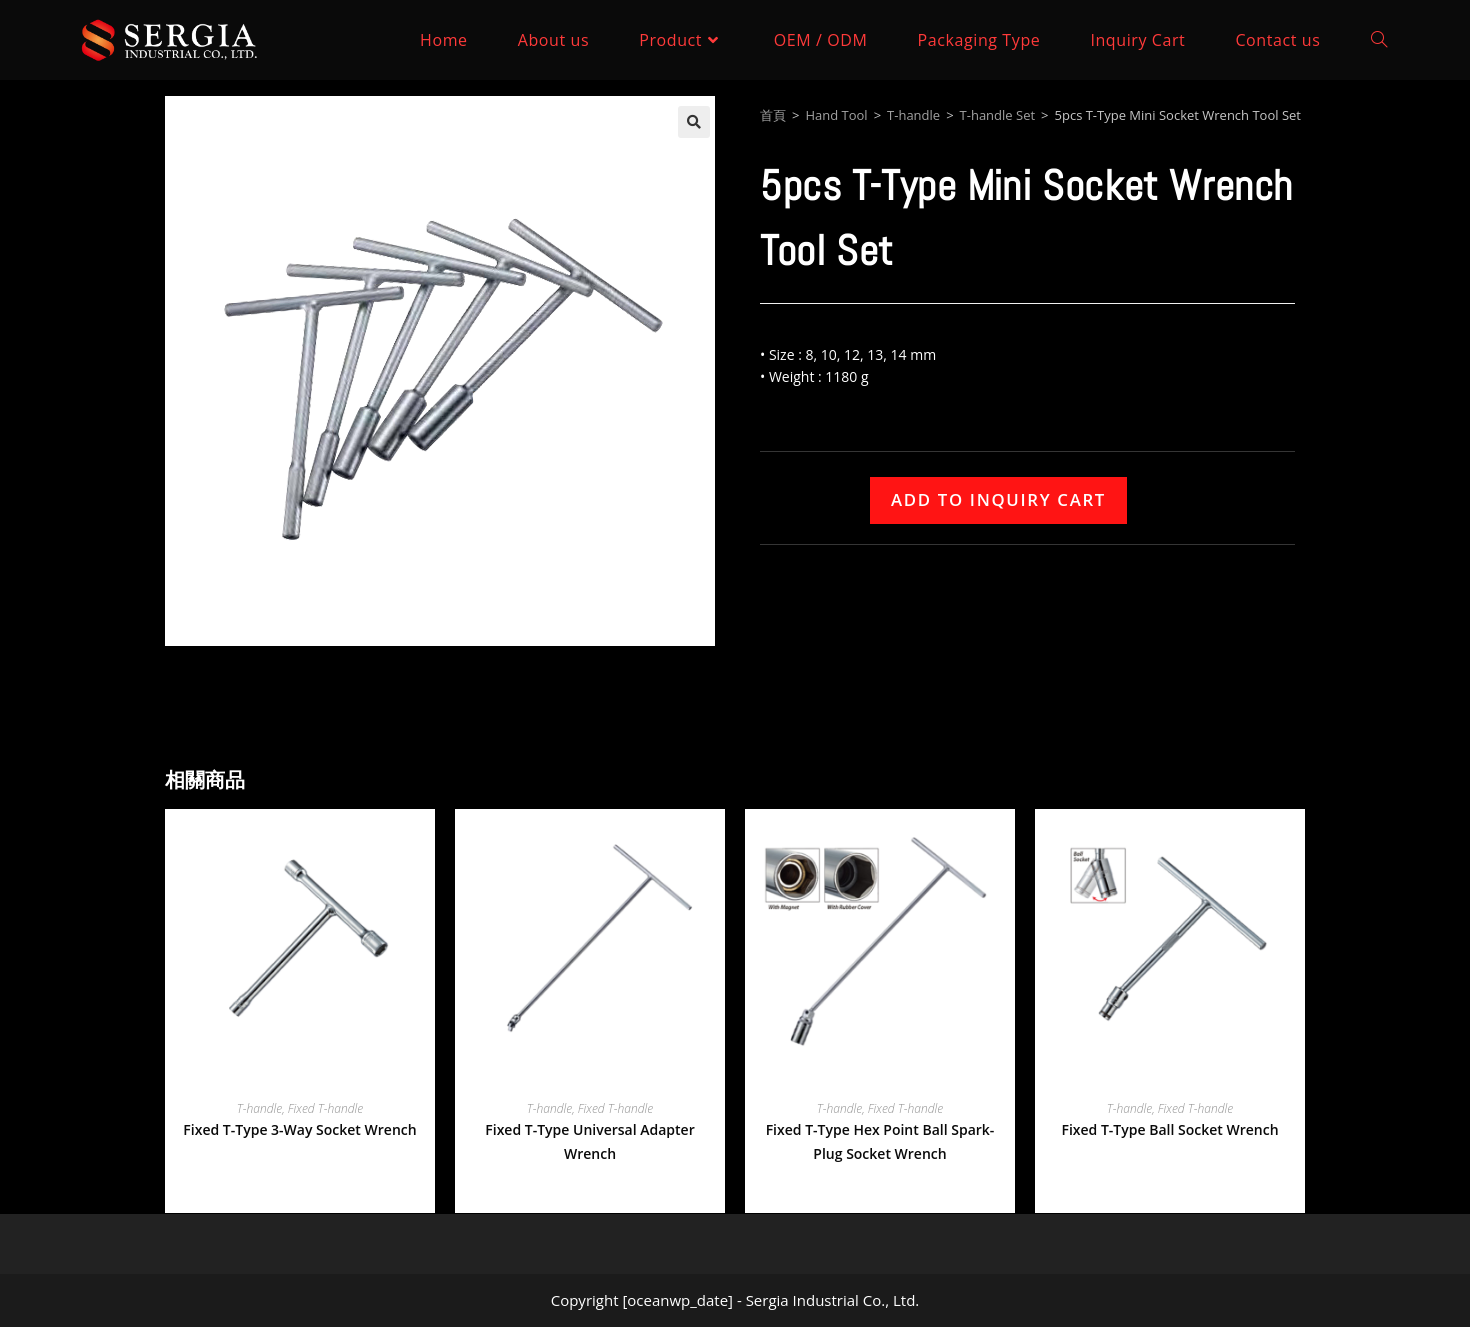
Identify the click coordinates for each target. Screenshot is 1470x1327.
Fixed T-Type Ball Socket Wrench (1169, 1129)
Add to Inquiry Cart (998, 499)
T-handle (913, 115)
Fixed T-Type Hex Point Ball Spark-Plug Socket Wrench (880, 1141)
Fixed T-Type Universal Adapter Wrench (589, 1141)
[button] (694, 122)
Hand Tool (836, 115)
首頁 (773, 115)
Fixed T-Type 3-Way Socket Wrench (299, 1129)
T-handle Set (998, 115)
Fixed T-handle (325, 1108)
